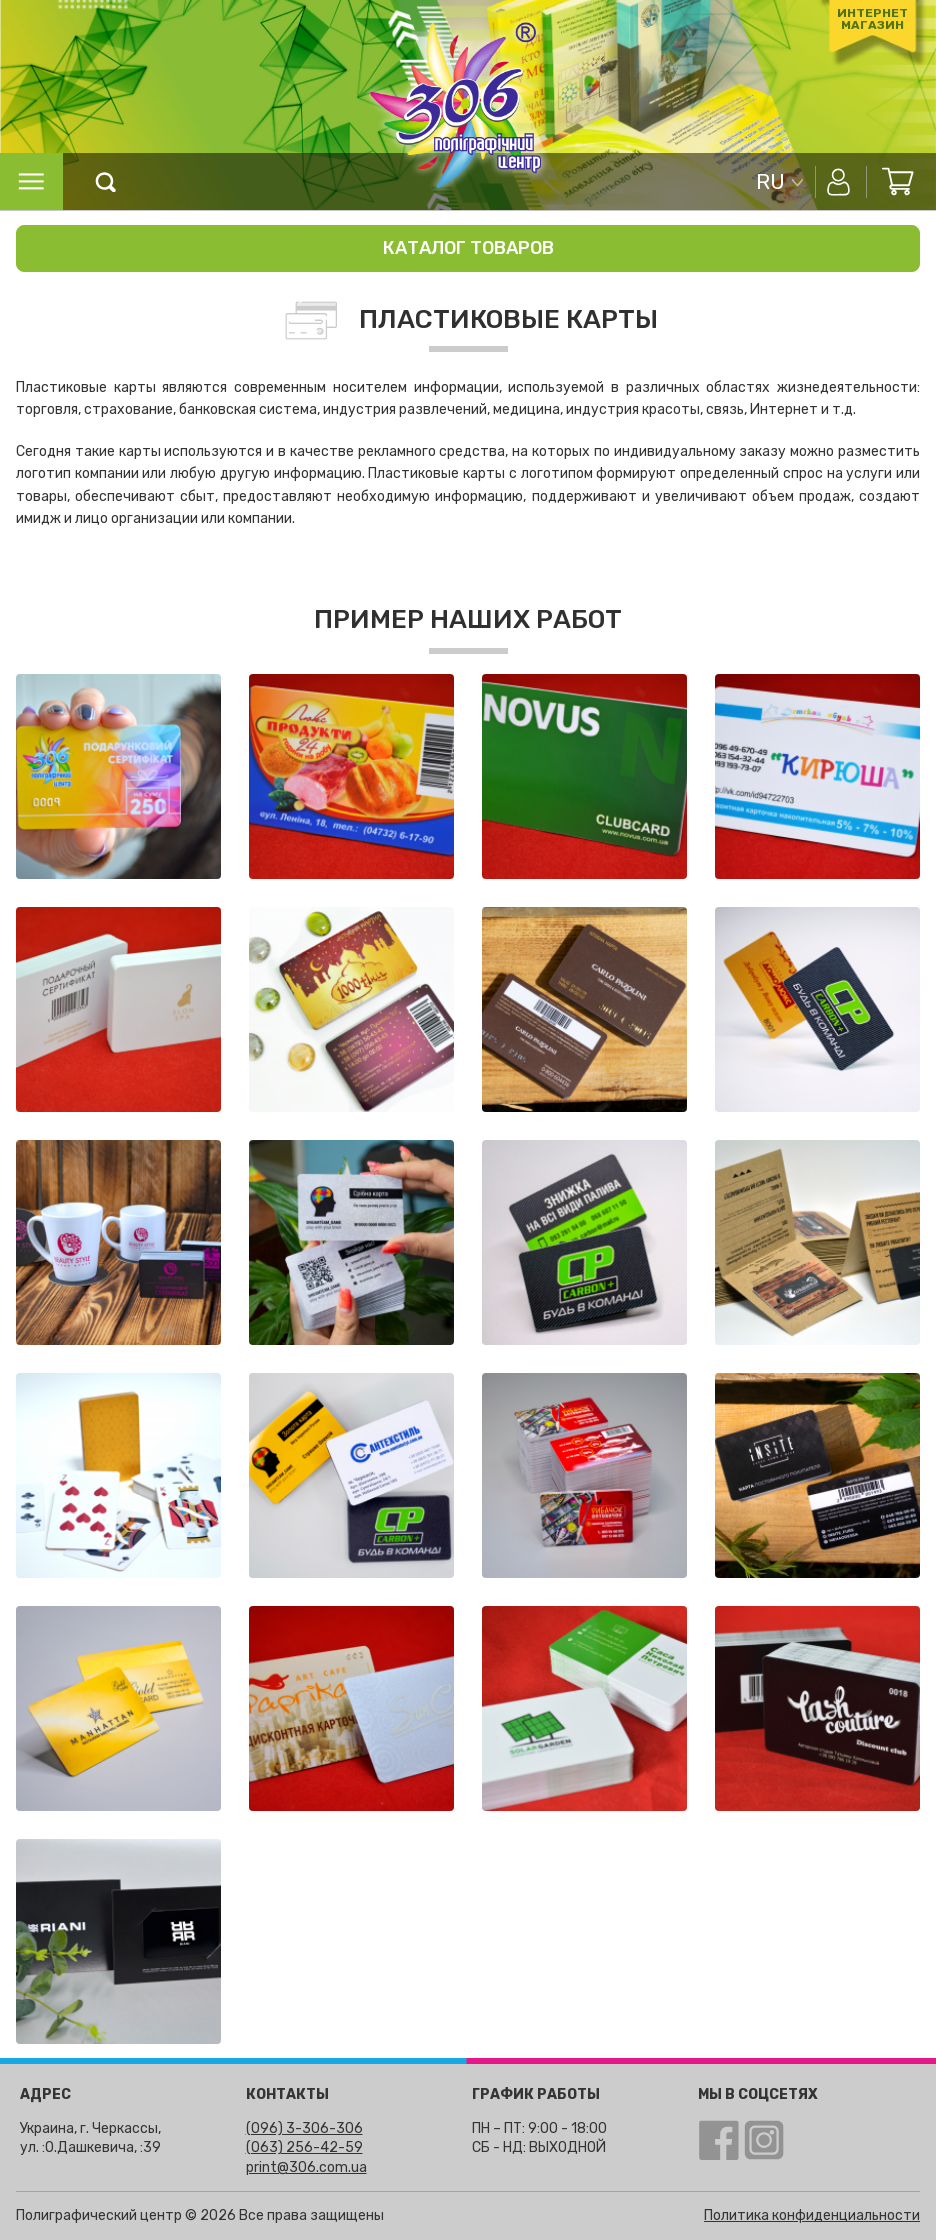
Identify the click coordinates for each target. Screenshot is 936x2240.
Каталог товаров (468, 248)
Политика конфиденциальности (812, 2215)
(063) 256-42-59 (304, 2147)
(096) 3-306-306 (304, 2128)
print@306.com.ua (306, 2167)
